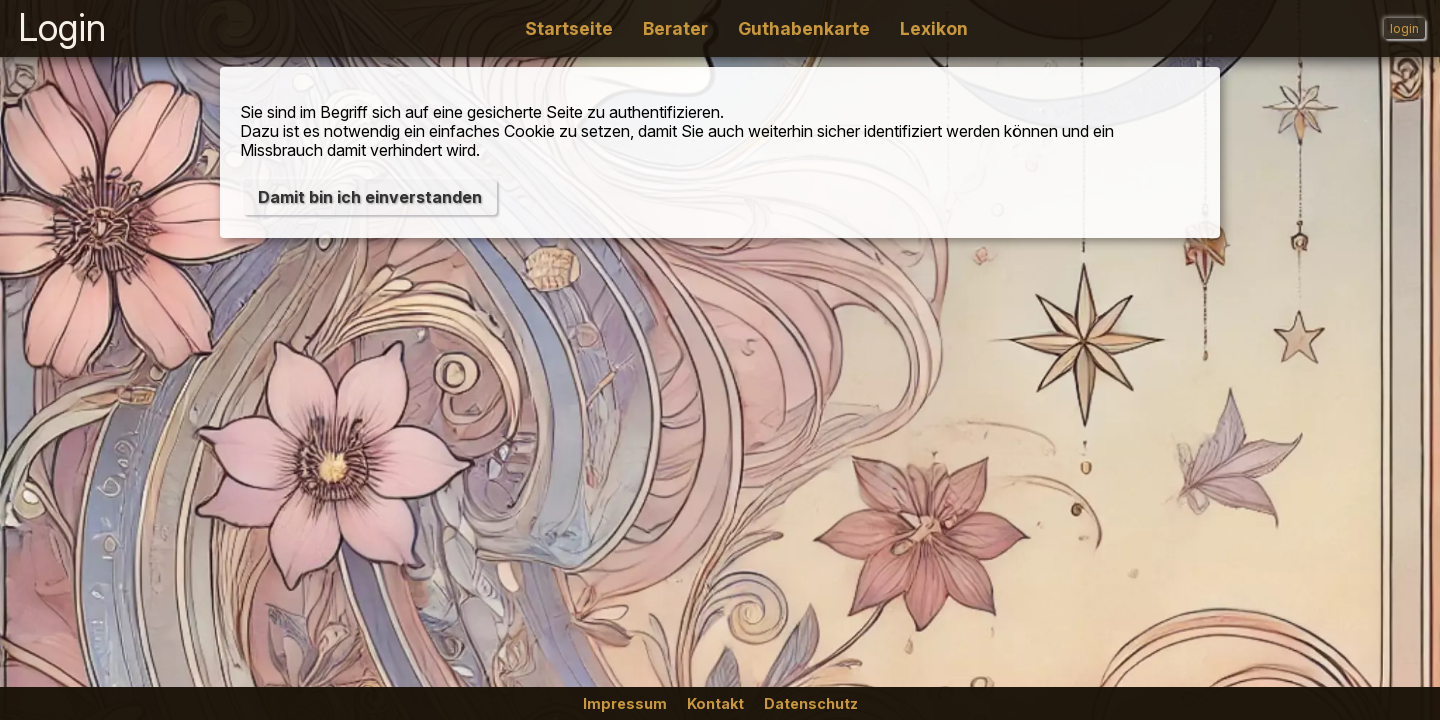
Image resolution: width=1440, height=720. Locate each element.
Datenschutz (811, 703)
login (1404, 28)
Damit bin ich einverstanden (370, 197)
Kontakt (715, 703)
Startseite (569, 29)
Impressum (625, 703)
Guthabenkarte (804, 29)
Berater (675, 29)
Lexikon (934, 29)
